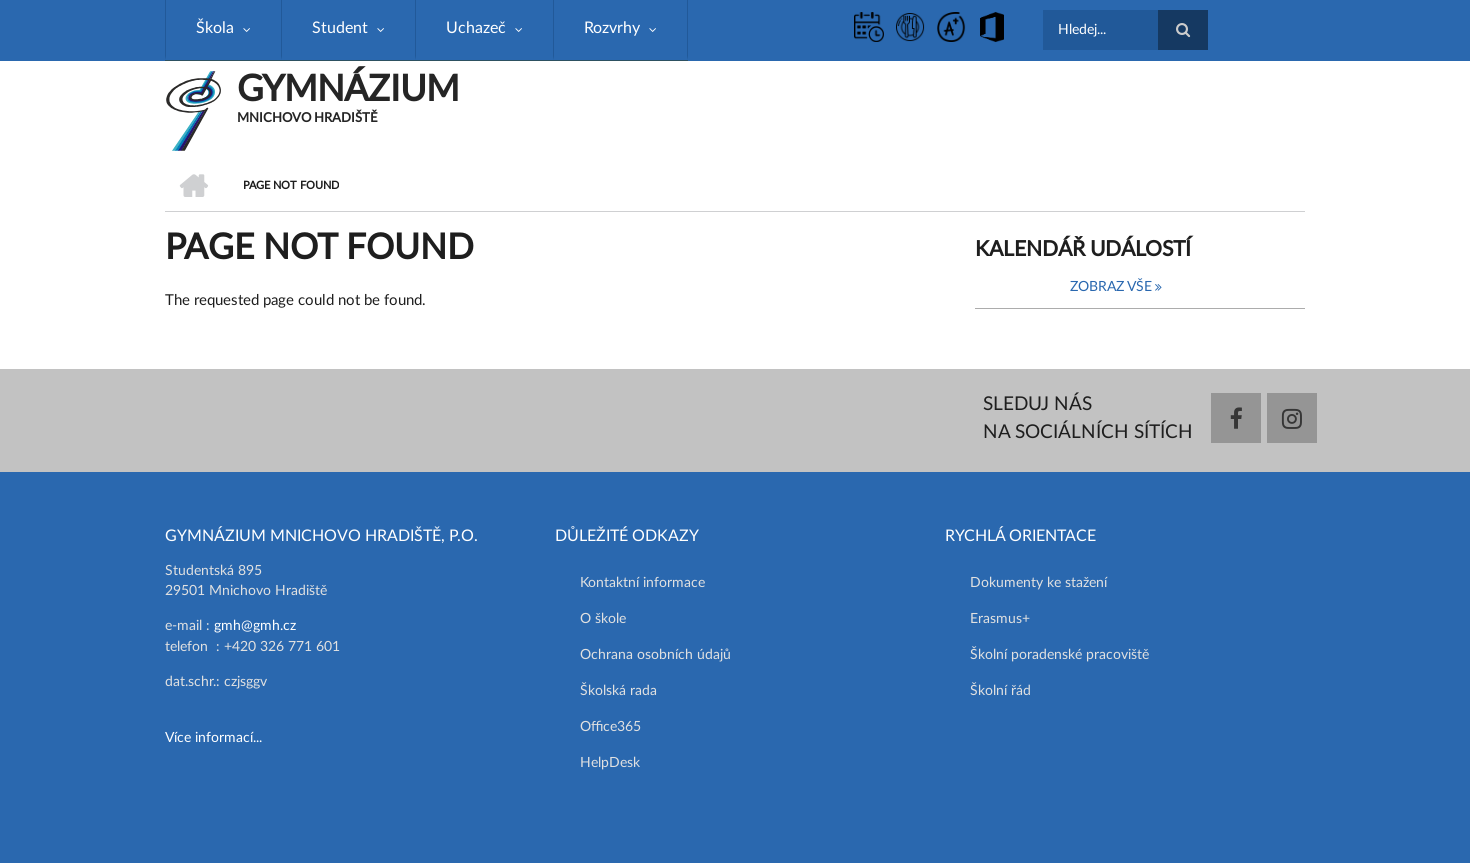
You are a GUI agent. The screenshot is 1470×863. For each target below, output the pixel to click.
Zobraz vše (1111, 287)
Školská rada (618, 691)
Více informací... (213, 738)
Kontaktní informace (642, 583)
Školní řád (1000, 691)
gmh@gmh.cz (255, 626)
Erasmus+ (1000, 619)
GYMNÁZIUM (348, 90)
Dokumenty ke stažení (1038, 583)
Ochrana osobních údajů (655, 655)
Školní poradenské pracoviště (1059, 655)
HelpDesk (610, 763)
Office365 (610, 727)
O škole (603, 619)
